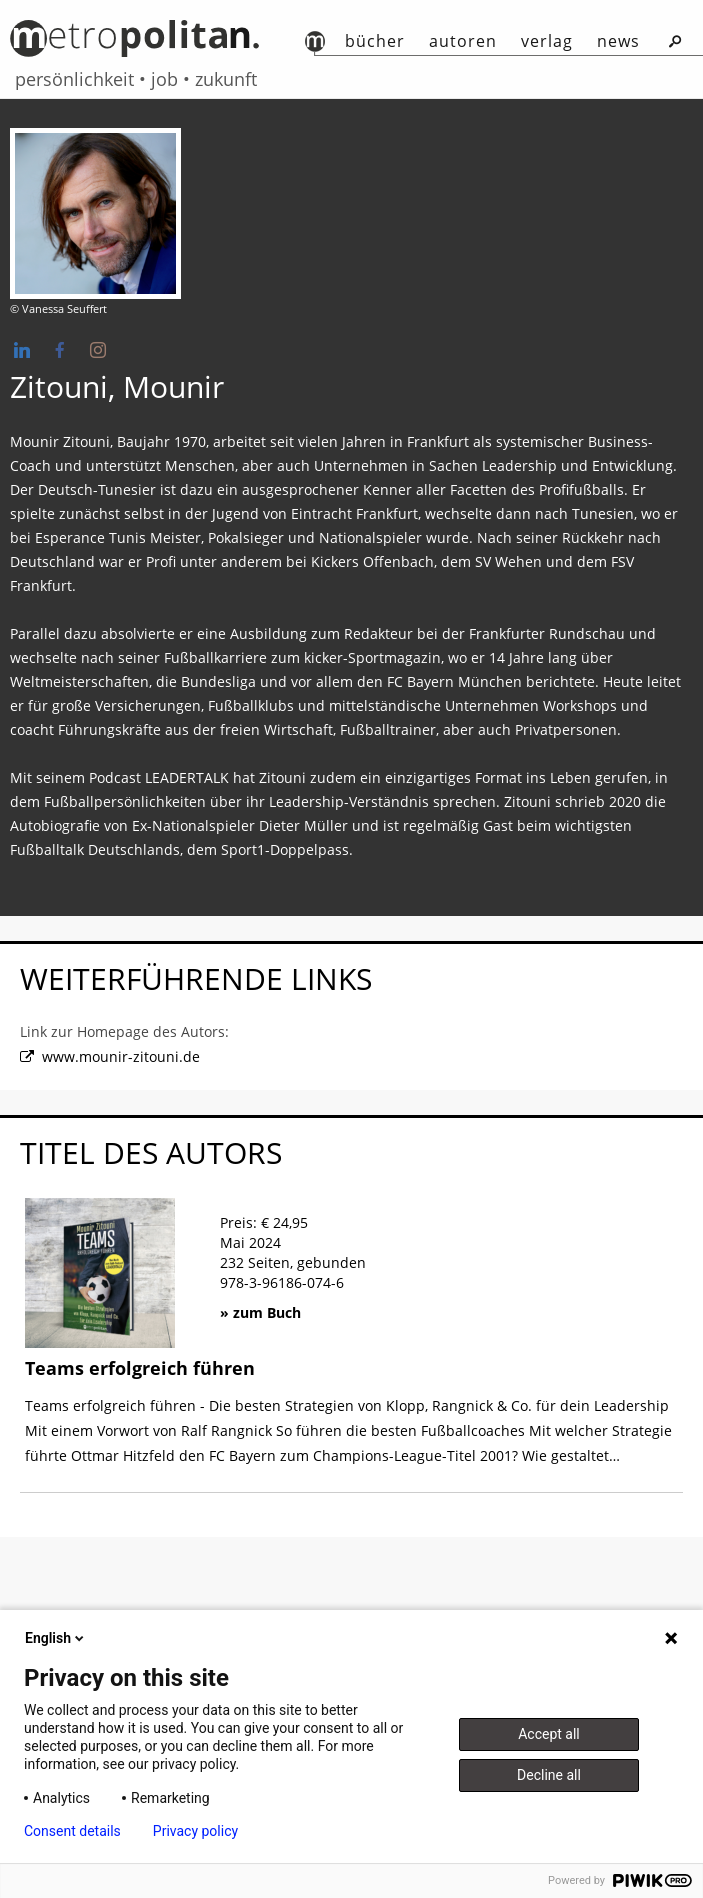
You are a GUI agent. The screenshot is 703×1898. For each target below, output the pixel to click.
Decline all (549, 1775)
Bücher (375, 41)
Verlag (547, 41)
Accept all (549, 1734)
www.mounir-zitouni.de (121, 1057)
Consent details (72, 1831)
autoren (463, 41)
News (618, 41)
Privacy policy (195, 1831)
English (56, 1638)
